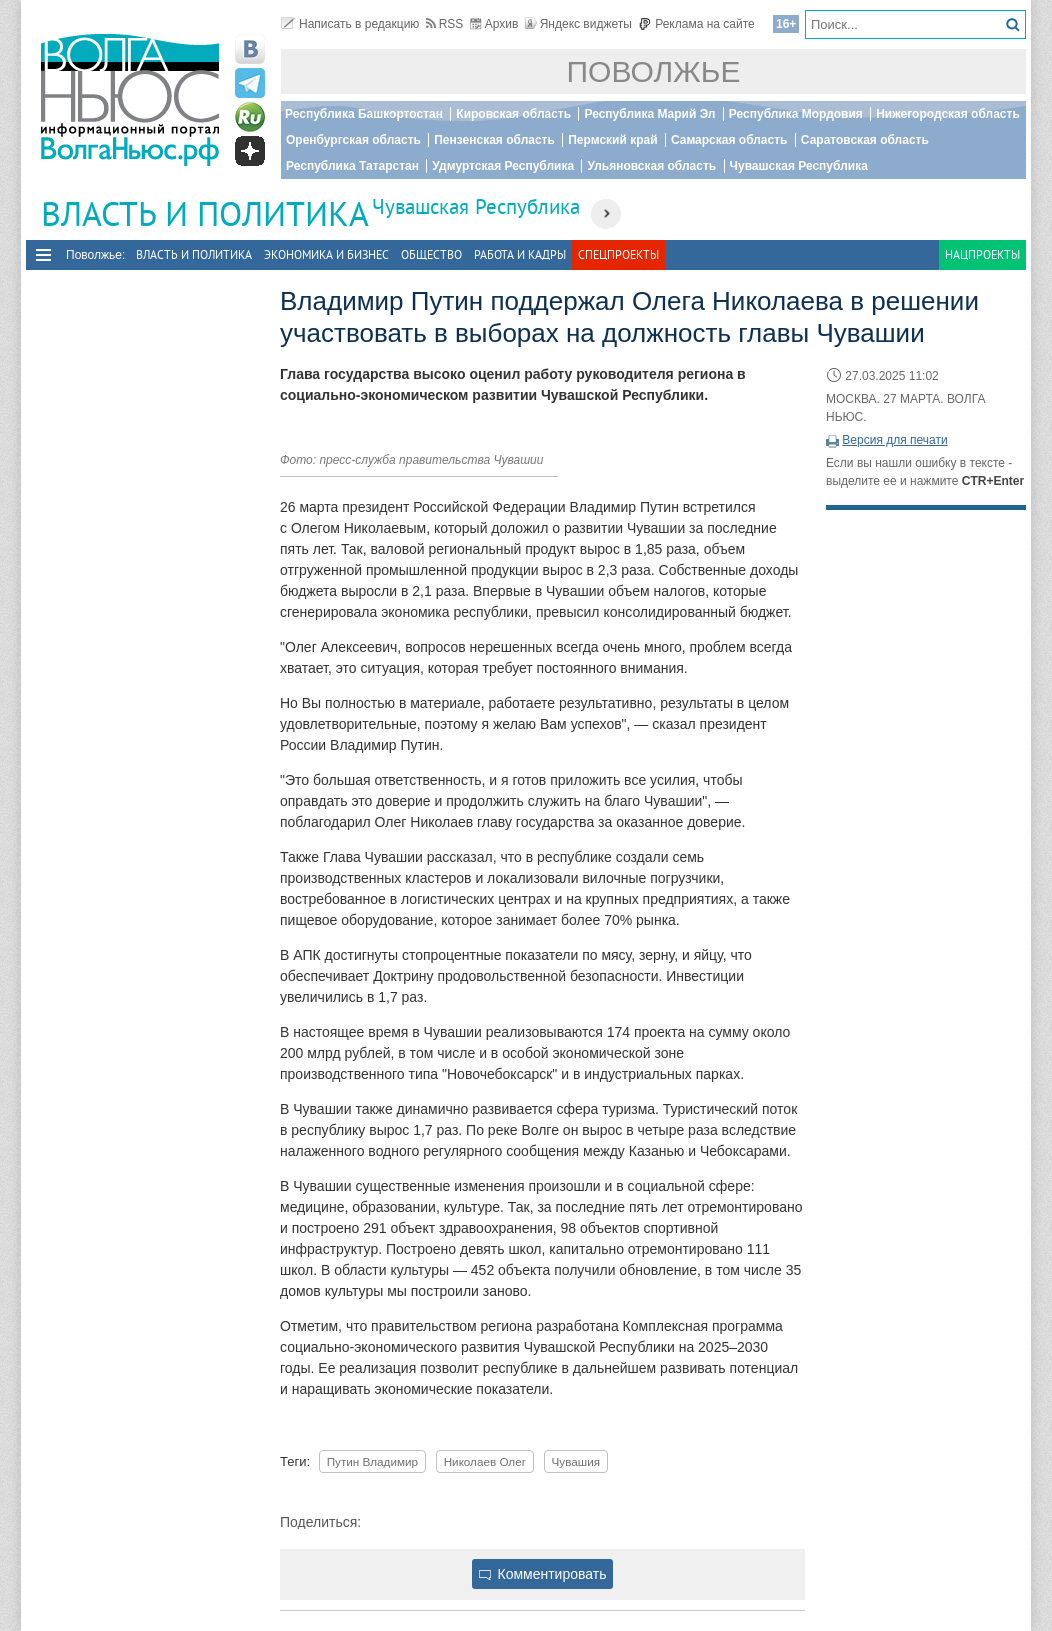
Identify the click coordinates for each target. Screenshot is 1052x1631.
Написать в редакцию (350, 24)
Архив (494, 24)
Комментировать (543, 1574)
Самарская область (729, 140)
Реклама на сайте (696, 24)
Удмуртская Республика (503, 166)
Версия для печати (894, 440)
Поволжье (654, 71)
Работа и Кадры (520, 254)
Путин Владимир (372, 1461)
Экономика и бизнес (326, 254)
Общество (431, 254)
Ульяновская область (651, 166)
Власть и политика (194, 254)
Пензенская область (494, 140)
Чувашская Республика (799, 166)
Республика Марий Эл (649, 114)
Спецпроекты (618, 254)
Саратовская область (865, 140)
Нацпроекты (982, 254)
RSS (445, 24)
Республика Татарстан (352, 166)
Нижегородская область (948, 114)
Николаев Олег (485, 1461)
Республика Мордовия (796, 114)
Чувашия (576, 1461)
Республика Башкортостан (364, 114)
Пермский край (612, 140)
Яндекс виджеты (578, 24)
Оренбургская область (353, 140)
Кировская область (513, 114)
